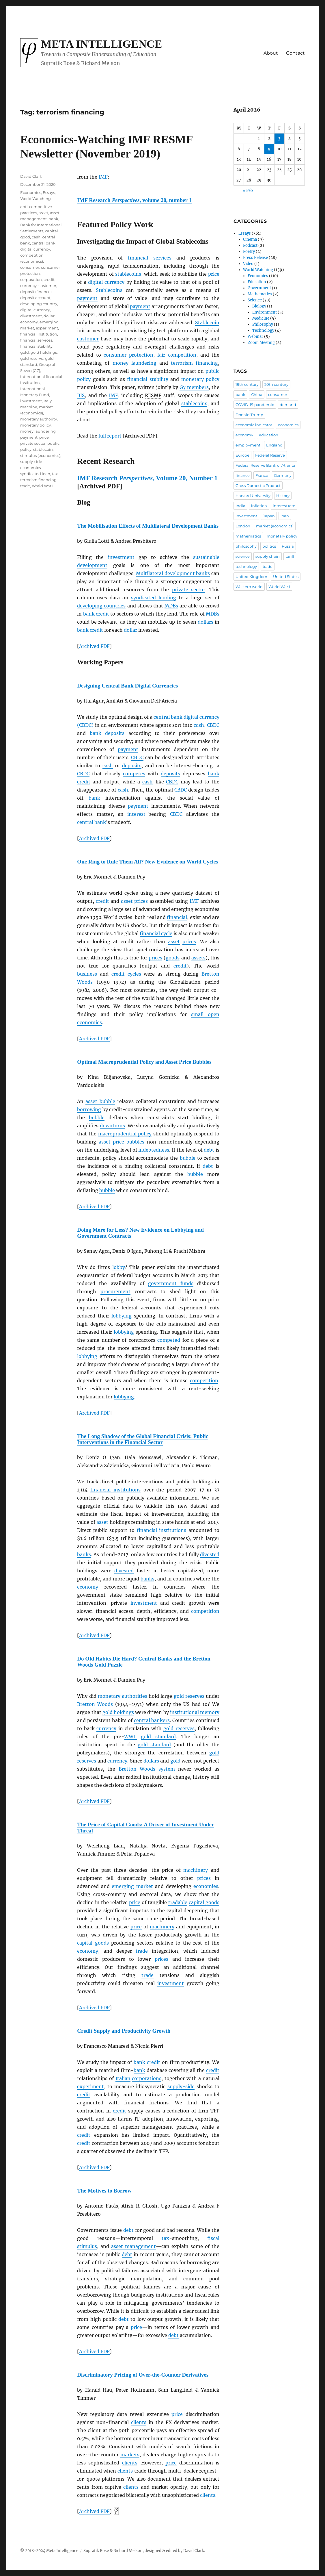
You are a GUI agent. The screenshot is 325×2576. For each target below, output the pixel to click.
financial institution (38, 334)
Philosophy (262, 324)
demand (288, 404)
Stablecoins (109, 290)
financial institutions (115, 1490)
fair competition (176, 355)
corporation (31, 279)
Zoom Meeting (261, 342)
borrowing (89, 1109)
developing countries (101, 606)
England (274, 445)
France (261, 475)
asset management (133, 2246)
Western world (249, 586)
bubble (96, 1117)
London (243, 526)
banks (84, 1554)
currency (106, 1728)
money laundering (134, 363)
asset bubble (100, 1101)
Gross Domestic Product (258, 485)
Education (257, 281)
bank (89, 614)
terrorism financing (194, 363)
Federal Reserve (270, 455)
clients (138, 2422)
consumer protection (128, 355)
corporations (146, 2078)
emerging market (132, 1886)
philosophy (246, 546)
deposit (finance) (36, 291)
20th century (276, 384)
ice (179, 2414)
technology (246, 566)
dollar (130, 630)
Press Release (255, 257)
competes (134, 773)
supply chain (267, 556)
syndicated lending (153, 598)
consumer (29, 267)
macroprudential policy (125, 1134)
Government (259, 288)
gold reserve (31, 358)
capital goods (204, 1902)
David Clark (31, 176)
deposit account (35, 297)
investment (121, 557)
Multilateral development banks (173, 573)
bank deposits (107, 733)
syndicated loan (35, 473)
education (268, 435)
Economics (30, 192)
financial (177, 917)
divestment (31, 316)
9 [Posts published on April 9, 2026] (269, 149)
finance (243, 475)
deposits (131, 765)
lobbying (121, 1316)
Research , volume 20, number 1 (134, 200)
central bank (91, 822)
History (282, 495)
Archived (94, 646)
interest (136, 814)
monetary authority (38, 419)
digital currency (106, 282)
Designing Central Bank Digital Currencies (127, 686)
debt (209, 1150)
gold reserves (189, 1696)
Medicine (260, 318)
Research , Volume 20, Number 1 (147, 478)
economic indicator (254, 424)
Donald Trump (249, 414)
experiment (90, 2086)
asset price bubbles (122, 1142)
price (213, 274)
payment (87, 298)
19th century (247, 384)
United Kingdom (251, 576)
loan (285, 516)
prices (141, 901)
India (240, 505)
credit (102, 614)
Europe (242, 455)
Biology (259, 306)
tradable (177, 1902)
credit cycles (126, 974)
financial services (149, 258)
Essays (49, 192)
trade (142, 1951)
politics (269, 546)
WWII (130, 1736)
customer (88, 339)
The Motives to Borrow (104, 2191)
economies (205, 1886)
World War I (279, 586)
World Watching (35, 198)
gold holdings (118, 1712)
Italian (122, 2078)
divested (209, 1554)
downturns (112, 1125)
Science (255, 300)
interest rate (284, 505)
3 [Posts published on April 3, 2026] (279, 138)
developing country (38, 303)
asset (127, 901)
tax (165, 2238)
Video (248, 263)
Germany (283, 475)
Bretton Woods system (147, 1769)
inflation (259, 505)
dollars (205, 622)
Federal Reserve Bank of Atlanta (265, 465)
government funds (170, 1283)
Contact (295, 53)
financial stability (147, 379)
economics (288, 424)
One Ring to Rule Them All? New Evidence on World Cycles (147, 862)
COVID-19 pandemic (255, 404)
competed (168, 1340)
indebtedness (153, 1150)
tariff (289, 556)
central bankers (152, 1720)
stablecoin (43, 449)
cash (199, 725)
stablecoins (128, 274)
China (256, 394)
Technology (263, 330)
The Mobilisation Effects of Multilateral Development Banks (147, 526)
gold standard (158, 1736)
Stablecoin (207, 322)
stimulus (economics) (40, 455)
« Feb (248, 190)
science (243, 556)
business (87, 974)
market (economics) (275, 526)
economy (87, 1587)
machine (28, 407)
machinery (195, 1870)
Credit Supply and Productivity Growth (123, 2031)
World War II (43, 485)
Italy (48, 401)
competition (204, 1380)
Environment (264, 312)
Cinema (250, 239)
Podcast (250, 245)
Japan (269, 516)
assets (198, 958)
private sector (188, 589)
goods (173, 958)
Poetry (249, 251)
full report (110, 436)
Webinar (255, 336)
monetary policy (200, 379)
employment (248, 445)
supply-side (181, 2086)
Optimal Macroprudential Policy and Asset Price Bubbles (144, 1062)
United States (285, 576)
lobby (118, 1267)
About (271, 53)
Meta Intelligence (101, 44)
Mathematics (260, 294)
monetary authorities (122, 1696)
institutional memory (194, 1712)
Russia (288, 546)
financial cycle (156, 933)
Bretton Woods (95, 1704)
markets (129, 2455)
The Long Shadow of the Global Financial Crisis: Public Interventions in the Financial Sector (142, 1439)
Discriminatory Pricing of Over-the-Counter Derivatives (142, 2375)
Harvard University (253, 495)
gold (175, 1761)
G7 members (194, 387)
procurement (115, 1291)
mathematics (248, 536)
